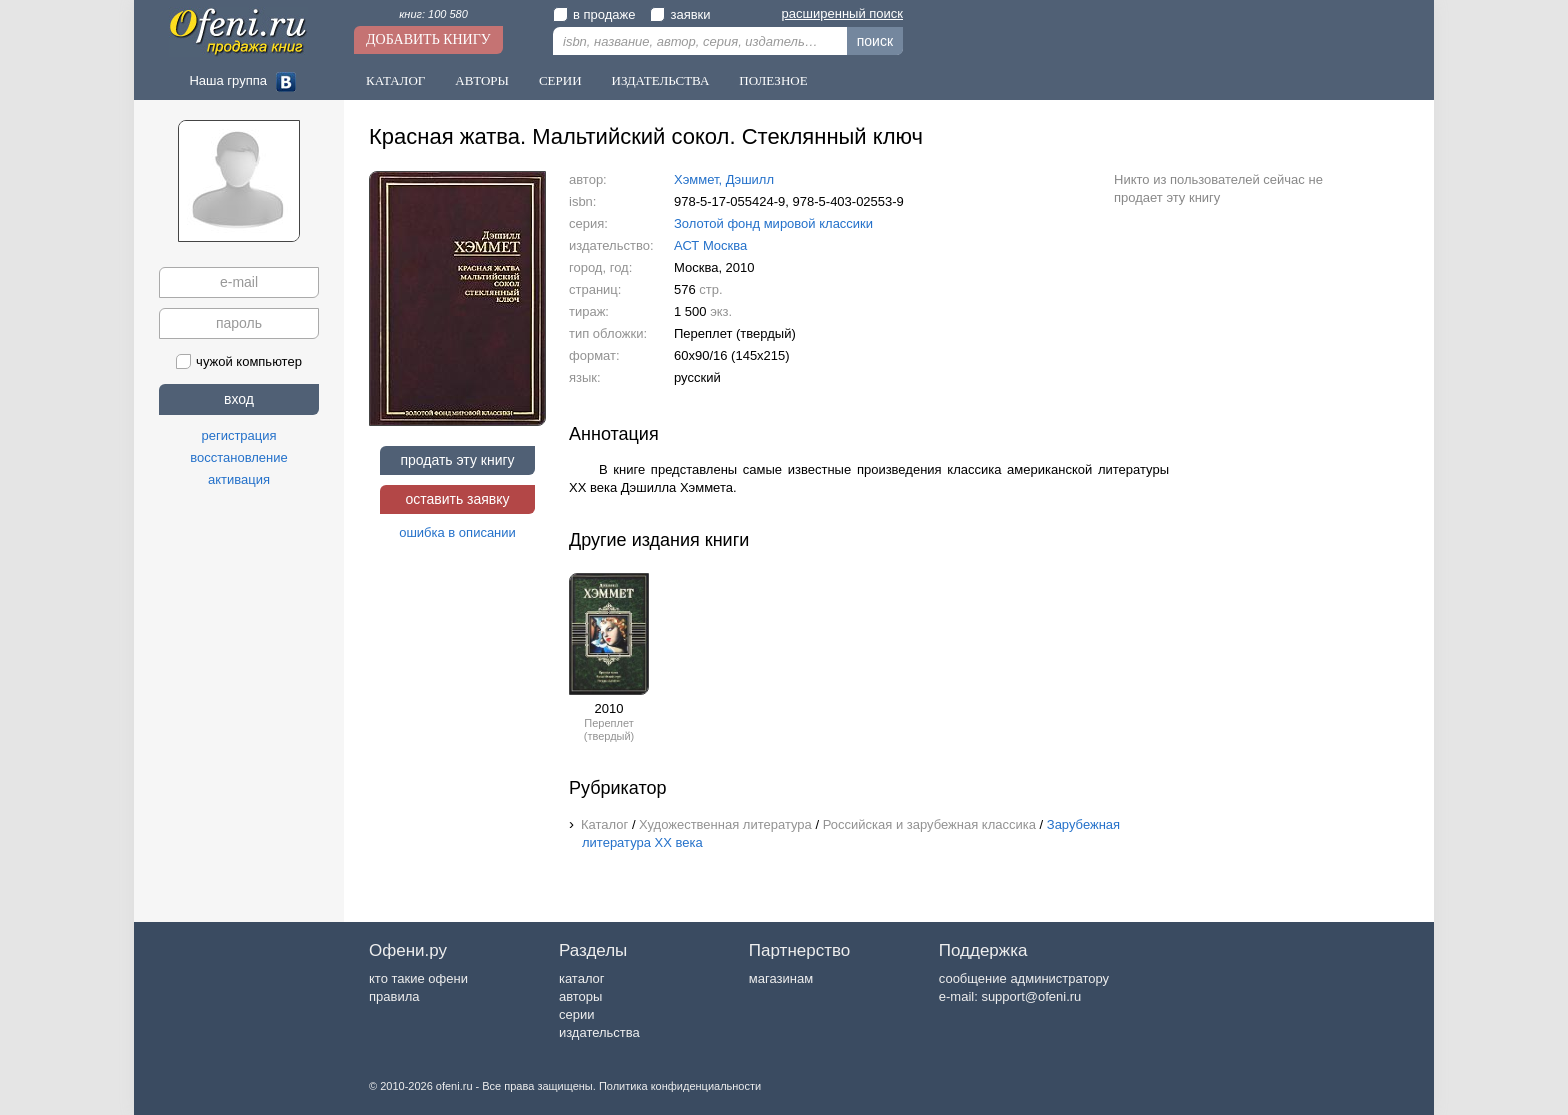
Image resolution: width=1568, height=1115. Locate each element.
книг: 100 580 (433, 14)
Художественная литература (725, 824)
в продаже (594, 14)
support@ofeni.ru (1031, 996)
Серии (560, 80)
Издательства (661, 80)
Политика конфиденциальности (680, 1086)
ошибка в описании (457, 532)
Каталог (395, 80)
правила (394, 996)
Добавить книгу (428, 39)
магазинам (781, 978)
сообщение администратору (1024, 978)
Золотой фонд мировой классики (773, 223)
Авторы (482, 80)
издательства (599, 1032)
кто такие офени (418, 978)
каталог (582, 978)
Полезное (773, 80)
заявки (680, 14)
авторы (580, 996)
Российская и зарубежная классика (929, 824)
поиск (875, 41)
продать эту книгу (457, 460)
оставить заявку (457, 499)
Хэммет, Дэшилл (724, 179)
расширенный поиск (842, 13)
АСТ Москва (710, 245)
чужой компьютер (239, 361)
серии (576, 1014)
